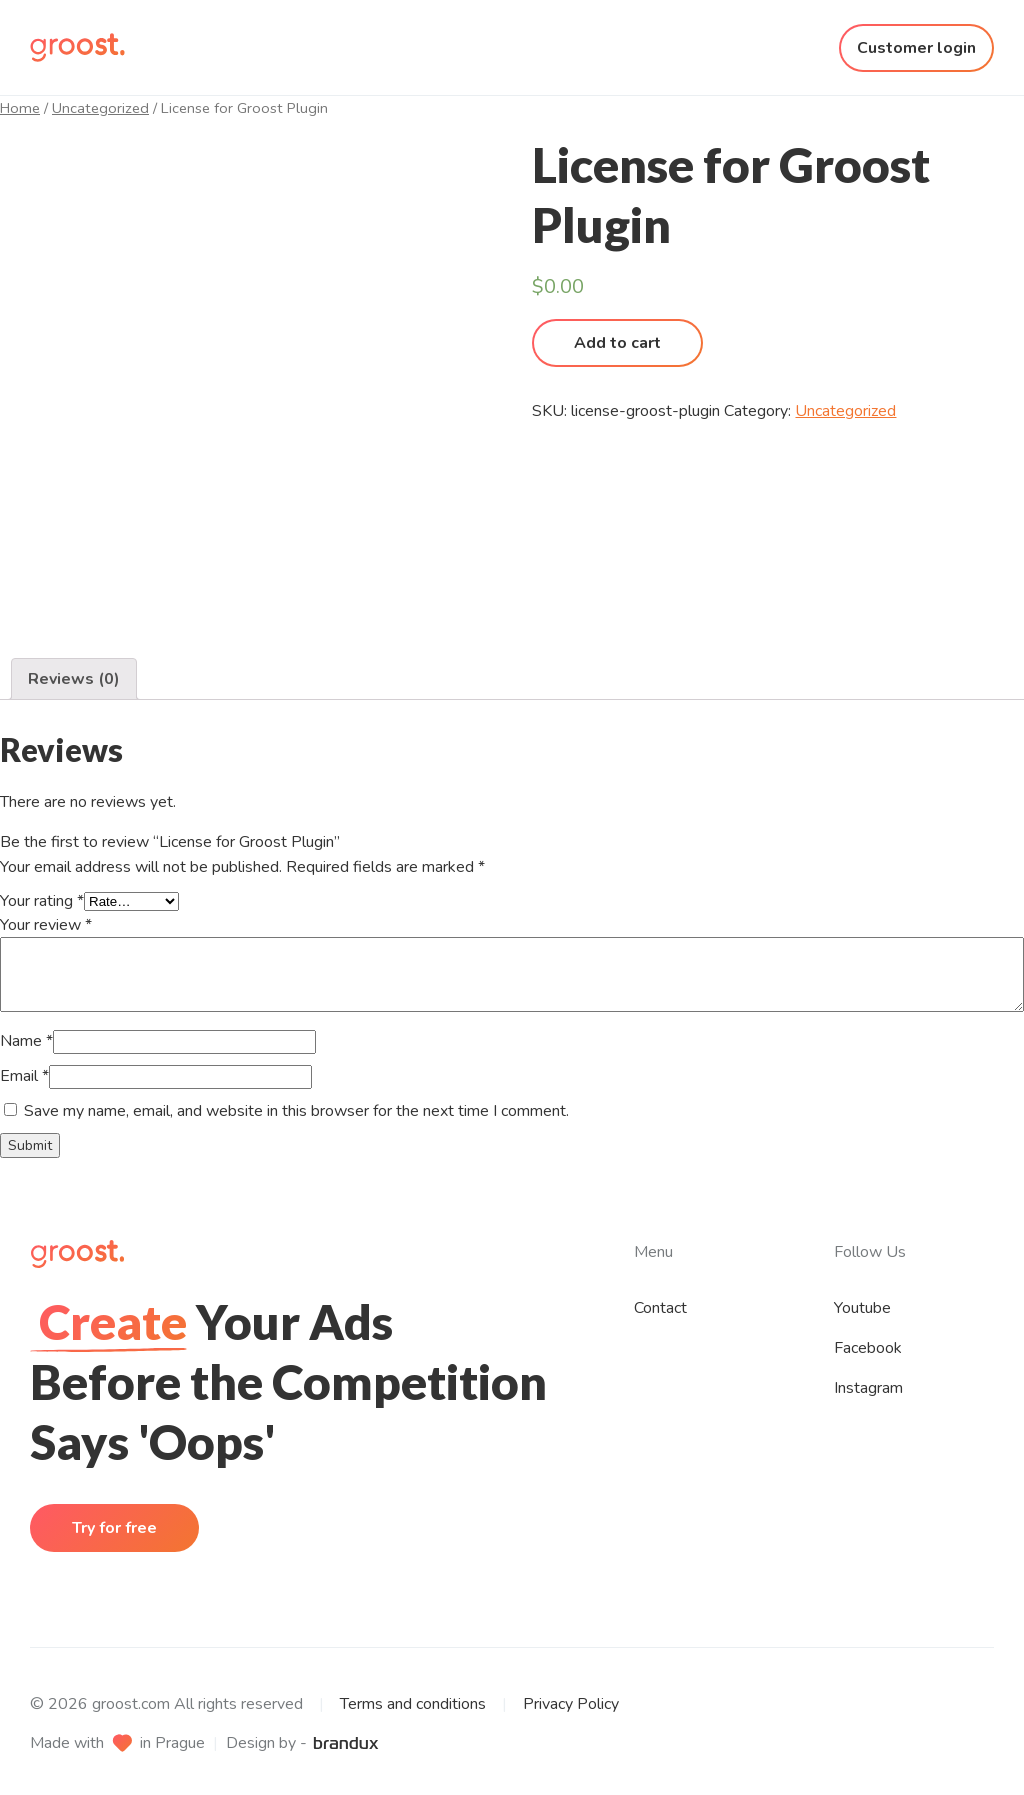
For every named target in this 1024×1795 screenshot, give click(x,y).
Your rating (42, 901)
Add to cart (617, 343)
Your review (46, 925)
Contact (660, 1308)
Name (26, 1041)
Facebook (868, 1348)
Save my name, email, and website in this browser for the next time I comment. (296, 1111)
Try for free (114, 1528)
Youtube (862, 1308)
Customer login (916, 48)
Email (24, 1076)
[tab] (74, 679)
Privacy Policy (571, 1704)
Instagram (868, 1388)
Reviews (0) (74, 679)
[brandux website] (346, 1743)
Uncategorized (100, 108)
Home (20, 108)
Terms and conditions (413, 1704)
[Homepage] (77, 47)
